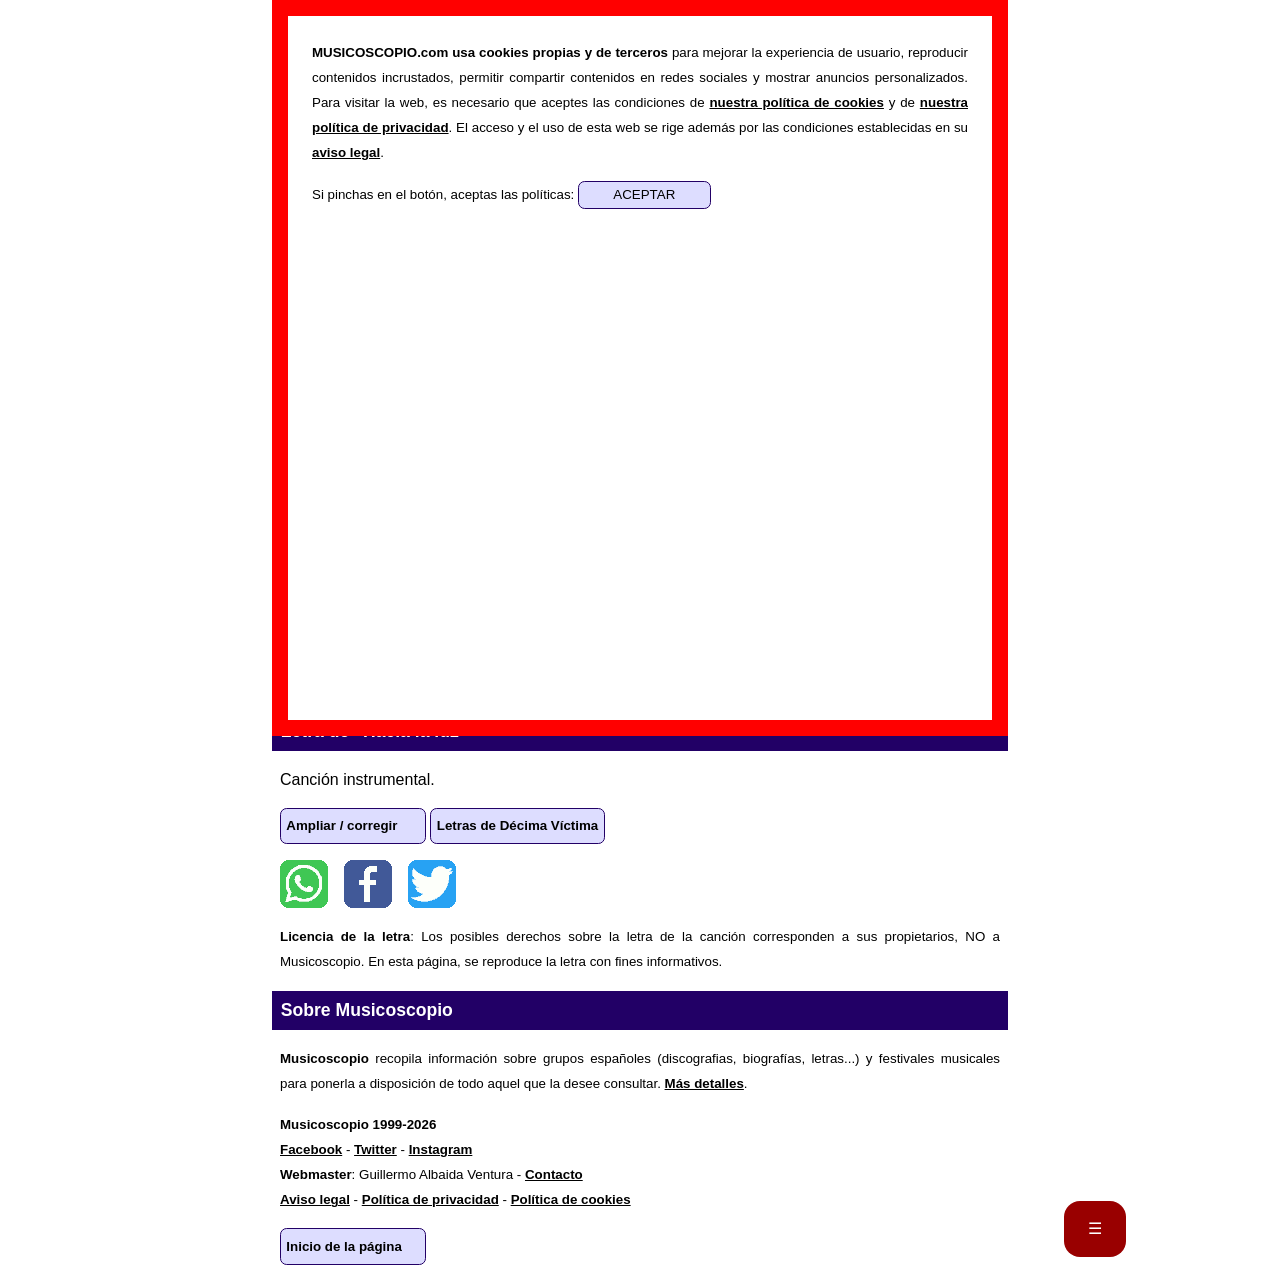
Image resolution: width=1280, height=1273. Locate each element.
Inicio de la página (344, 1246)
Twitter (432, 884)
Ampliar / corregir (341, 825)
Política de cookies (571, 1199)
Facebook (368, 884)
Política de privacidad (430, 1199)
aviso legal (346, 152)
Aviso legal (315, 1199)
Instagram (441, 1149)
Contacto (554, 1174)
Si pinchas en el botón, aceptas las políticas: (445, 194)
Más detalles (704, 1083)
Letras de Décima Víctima (518, 825)
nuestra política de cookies (796, 102)
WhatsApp (304, 884)
